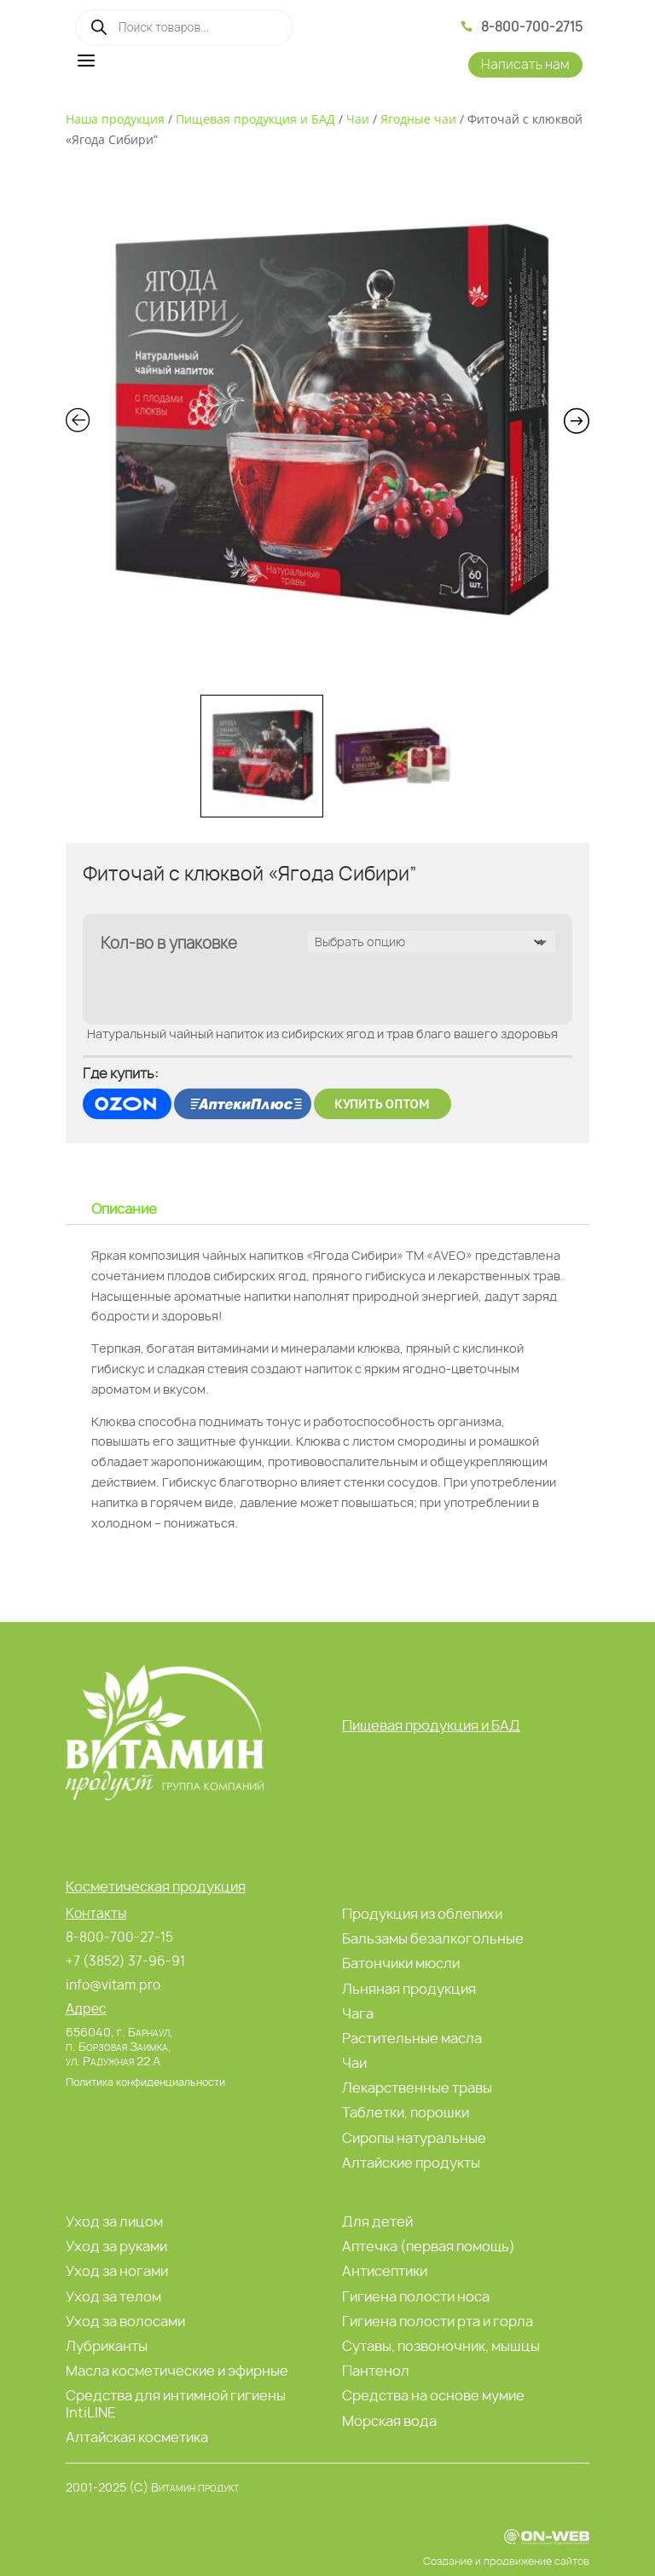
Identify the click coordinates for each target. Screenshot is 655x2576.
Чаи (357, 119)
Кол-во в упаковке (169, 943)
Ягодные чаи (418, 119)
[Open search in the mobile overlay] (184, 27)
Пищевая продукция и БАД (255, 119)
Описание (124, 1208)
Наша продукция (115, 119)
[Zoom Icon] (328, 424)
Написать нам (525, 64)
